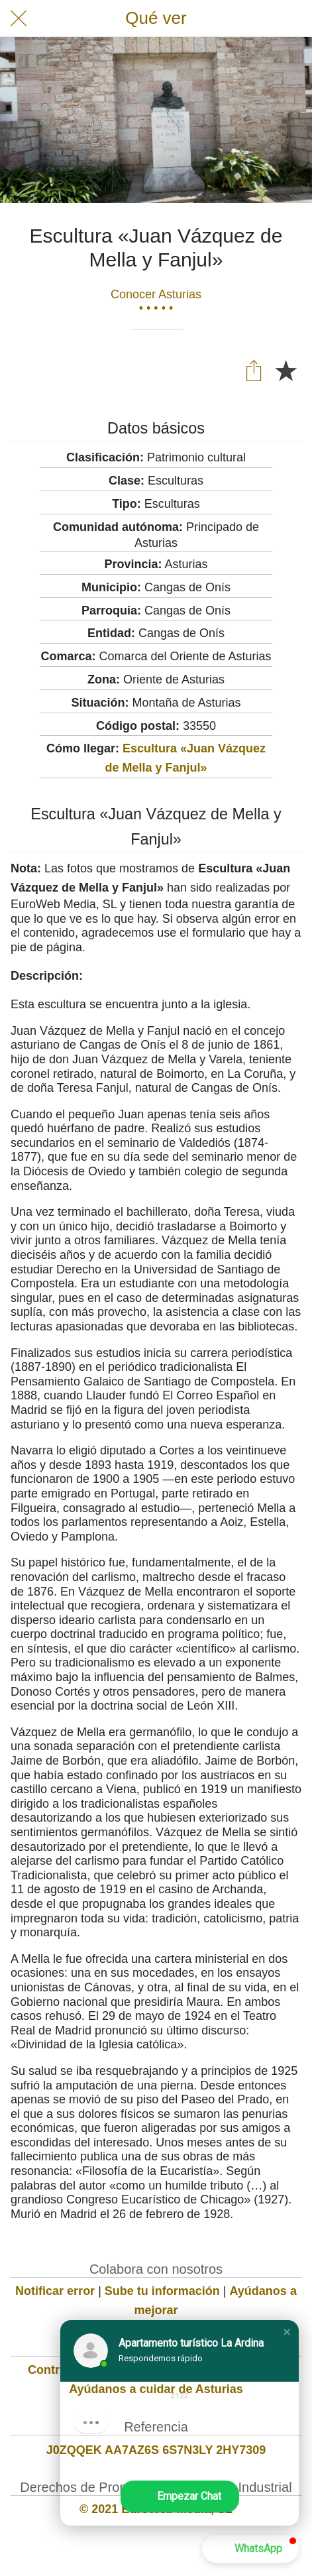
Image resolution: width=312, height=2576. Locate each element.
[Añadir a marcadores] (285, 370)
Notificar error (55, 2291)
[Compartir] (254, 370)
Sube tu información (162, 2291)
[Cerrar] (18, 19)
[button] (286, 2332)
